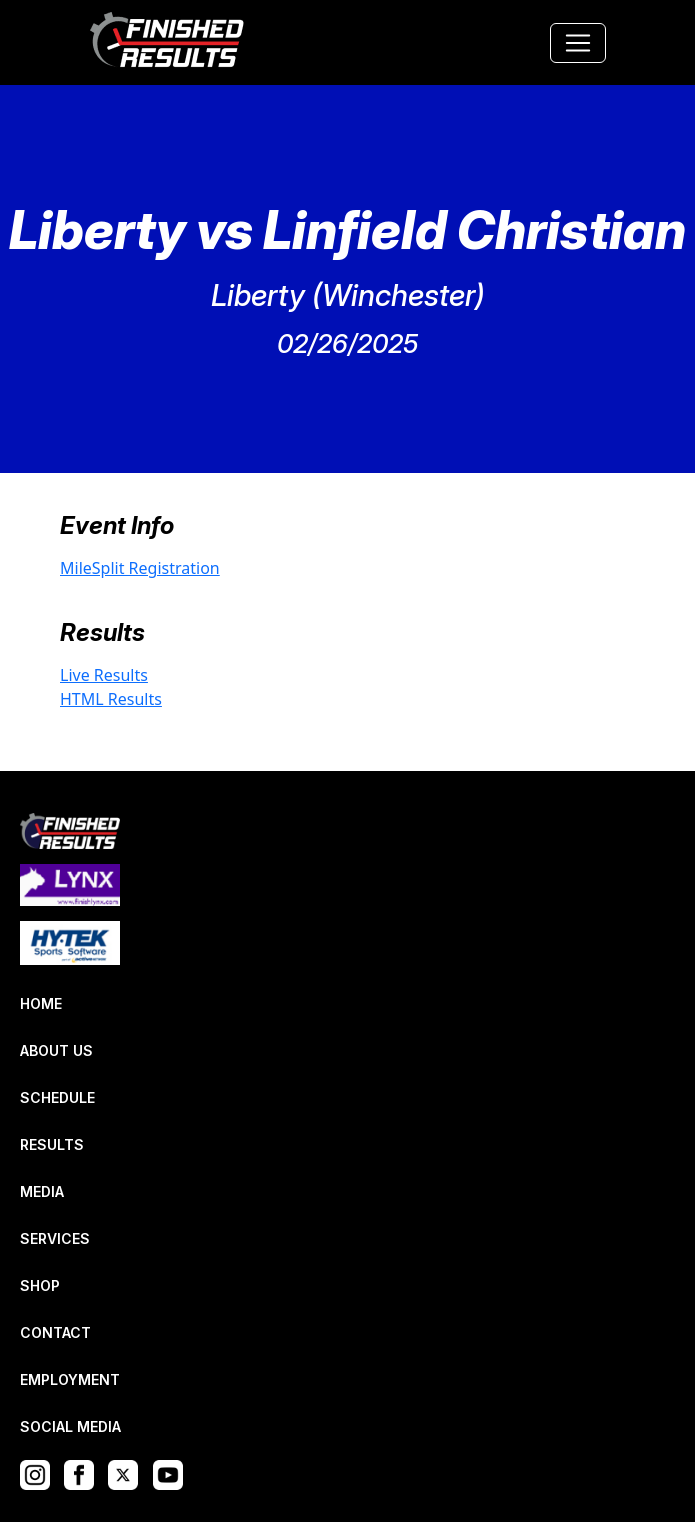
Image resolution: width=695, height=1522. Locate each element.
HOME (41, 1003)
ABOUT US (56, 1050)
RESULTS (52, 1144)
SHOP (40, 1285)
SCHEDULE (57, 1097)
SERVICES (55, 1238)
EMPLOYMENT (70, 1379)
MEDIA (42, 1191)
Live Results (104, 675)
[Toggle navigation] (578, 43)
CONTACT (55, 1332)
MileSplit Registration (140, 568)
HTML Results (111, 699)
